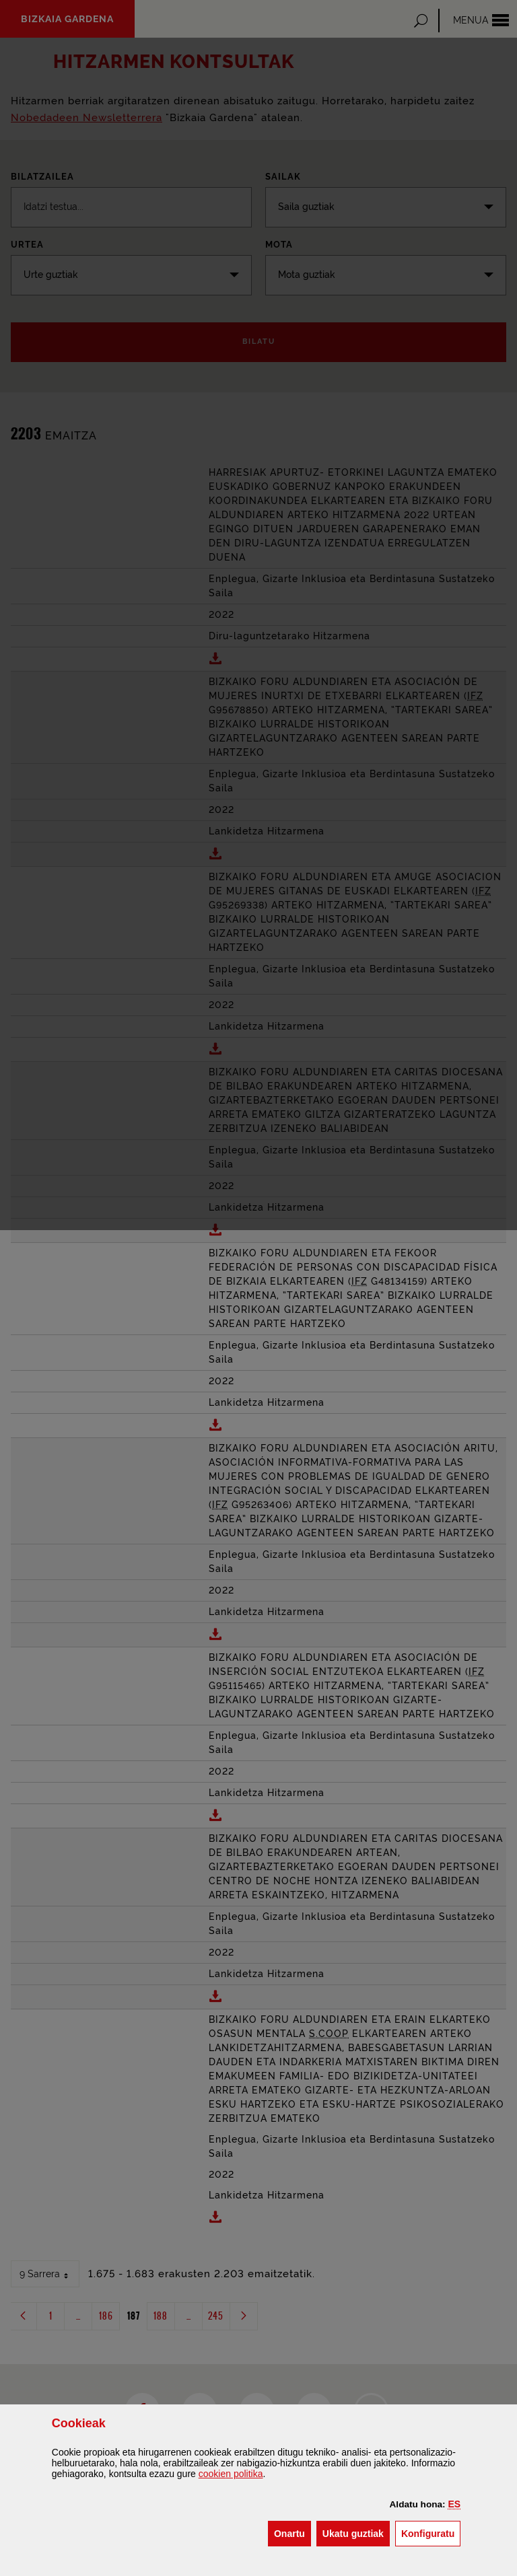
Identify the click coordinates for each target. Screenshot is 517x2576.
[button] (454, 2504)
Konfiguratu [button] (430, 2532)
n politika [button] (231, 2473)
